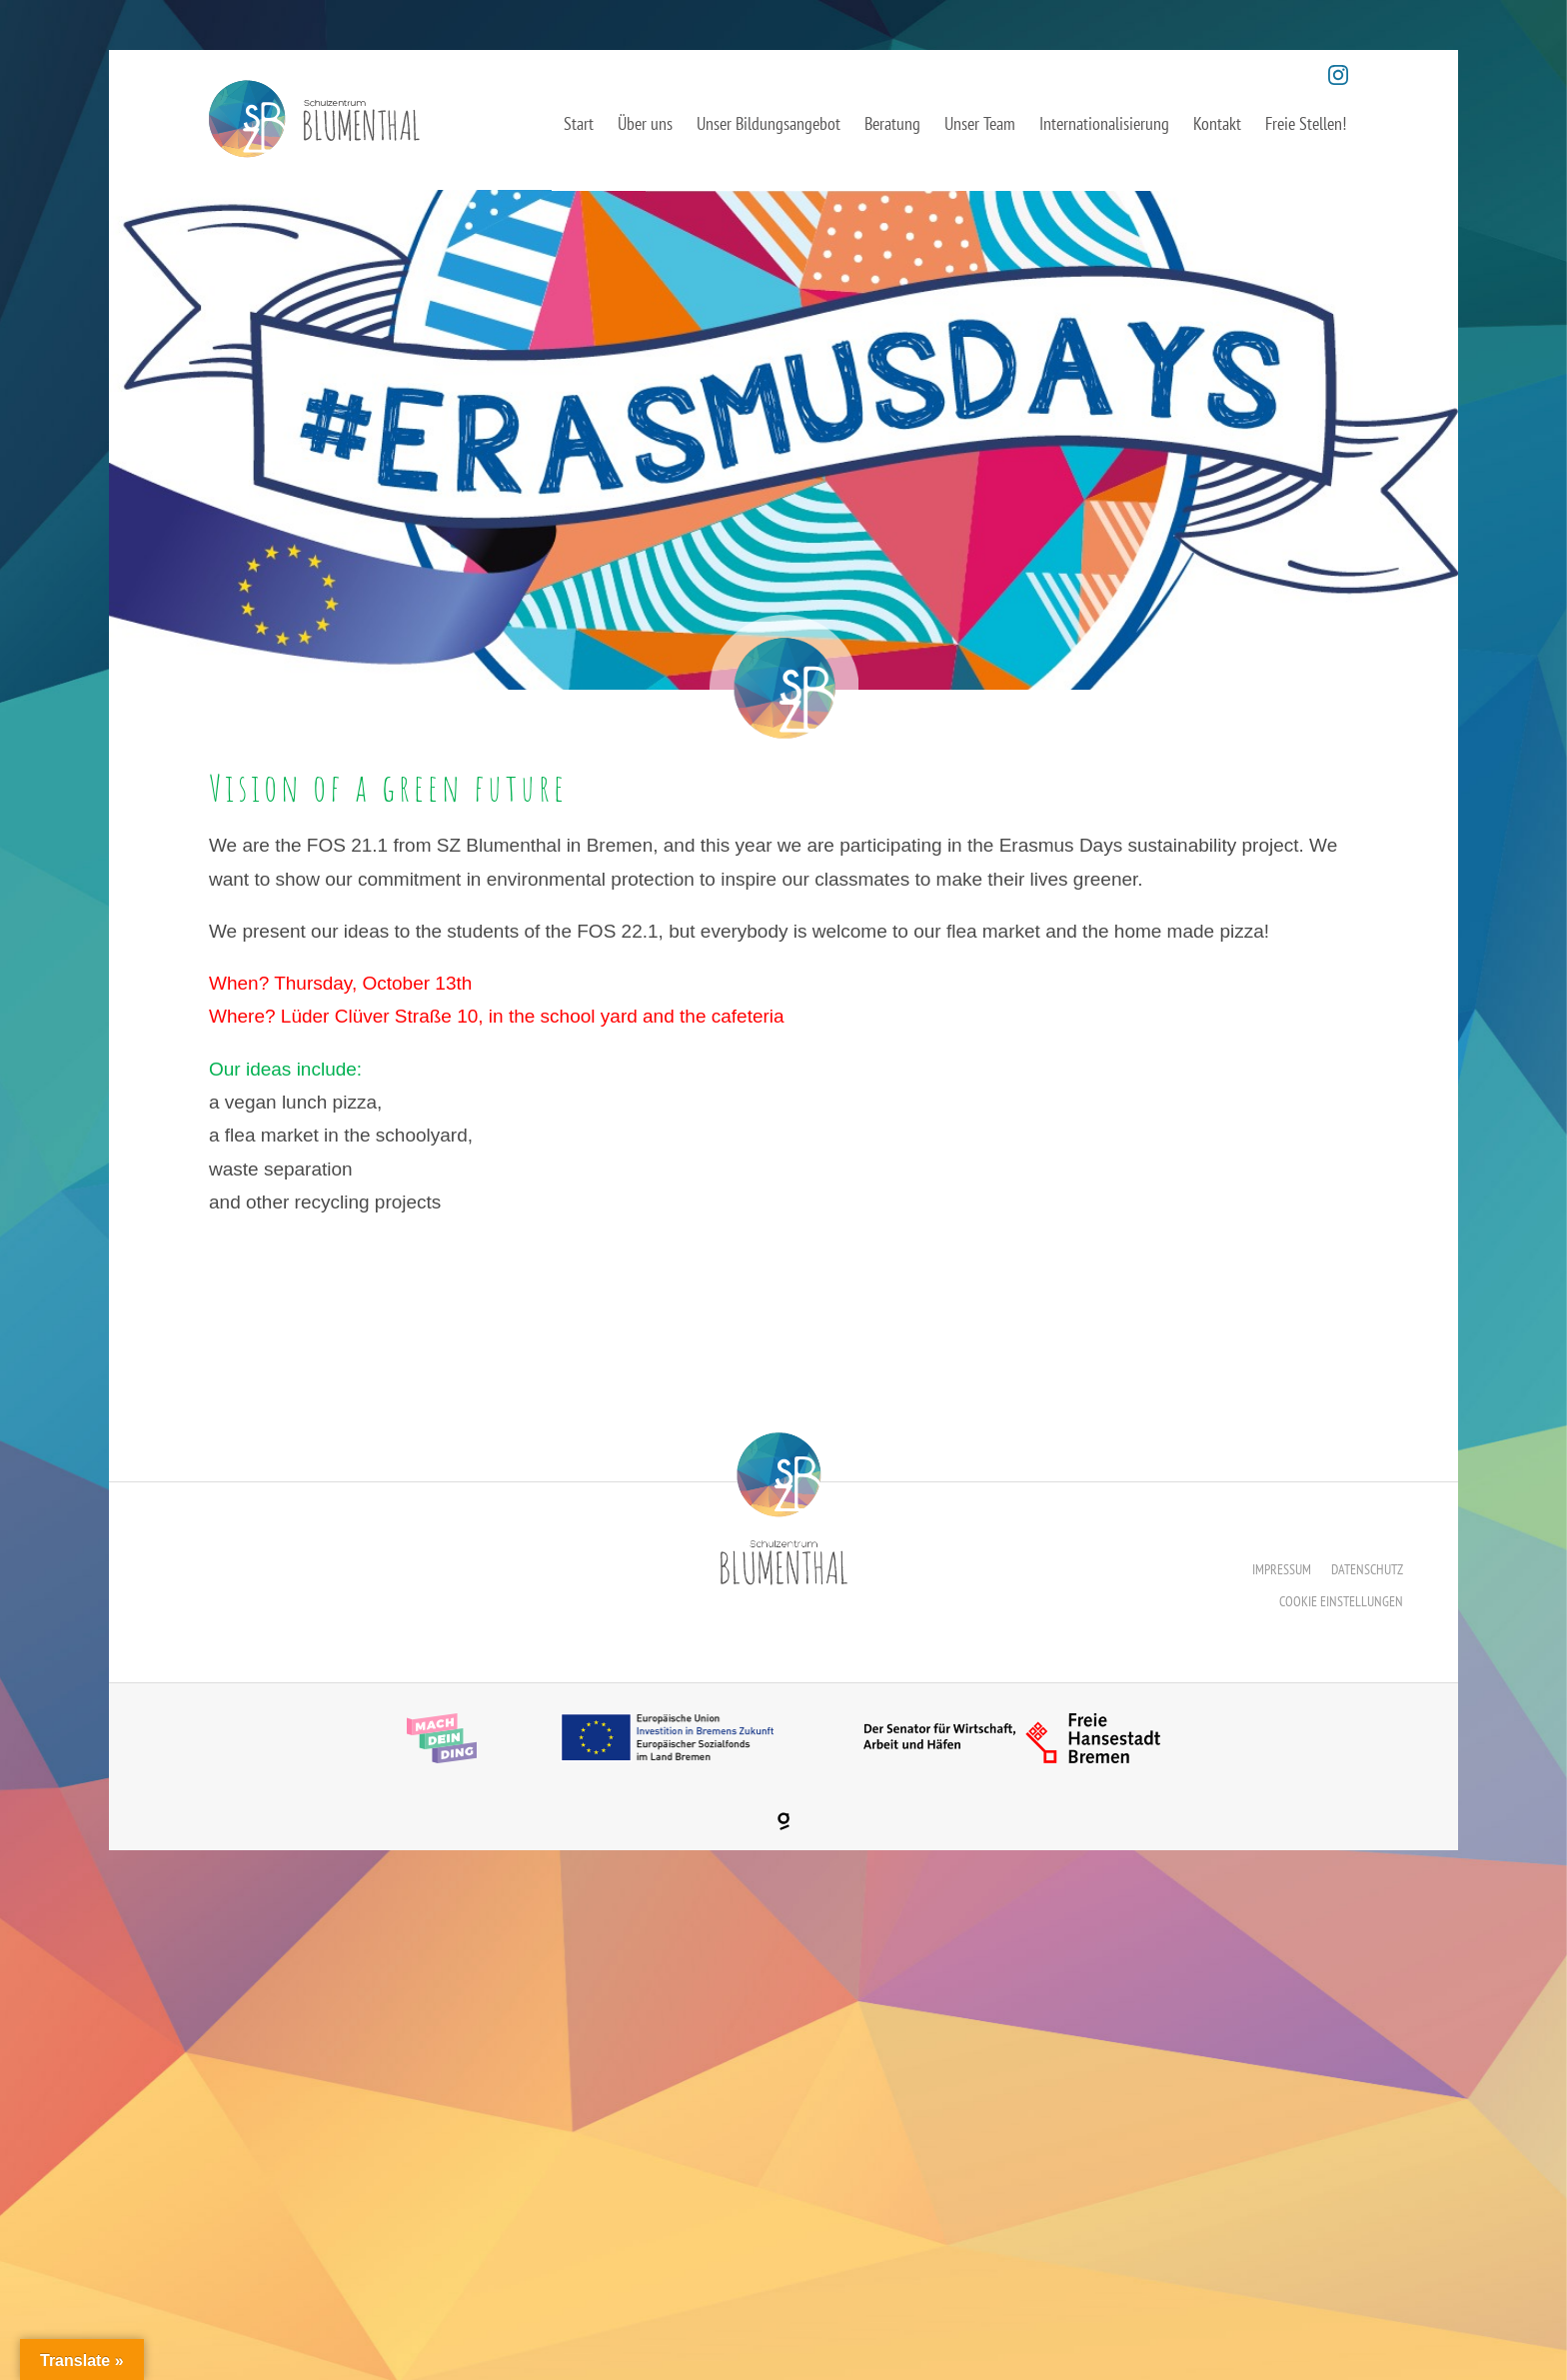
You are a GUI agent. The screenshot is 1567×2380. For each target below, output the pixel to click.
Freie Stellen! (1305, 123)
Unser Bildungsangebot (768, 123)
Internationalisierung (1104, 123)
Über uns (645, 123)
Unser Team (979, 123)
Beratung (892, 123)
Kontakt (1217, 123)
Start (579, 123)
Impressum (1281, 1569)
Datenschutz (1367, 1569)
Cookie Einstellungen (1341, 1601)
